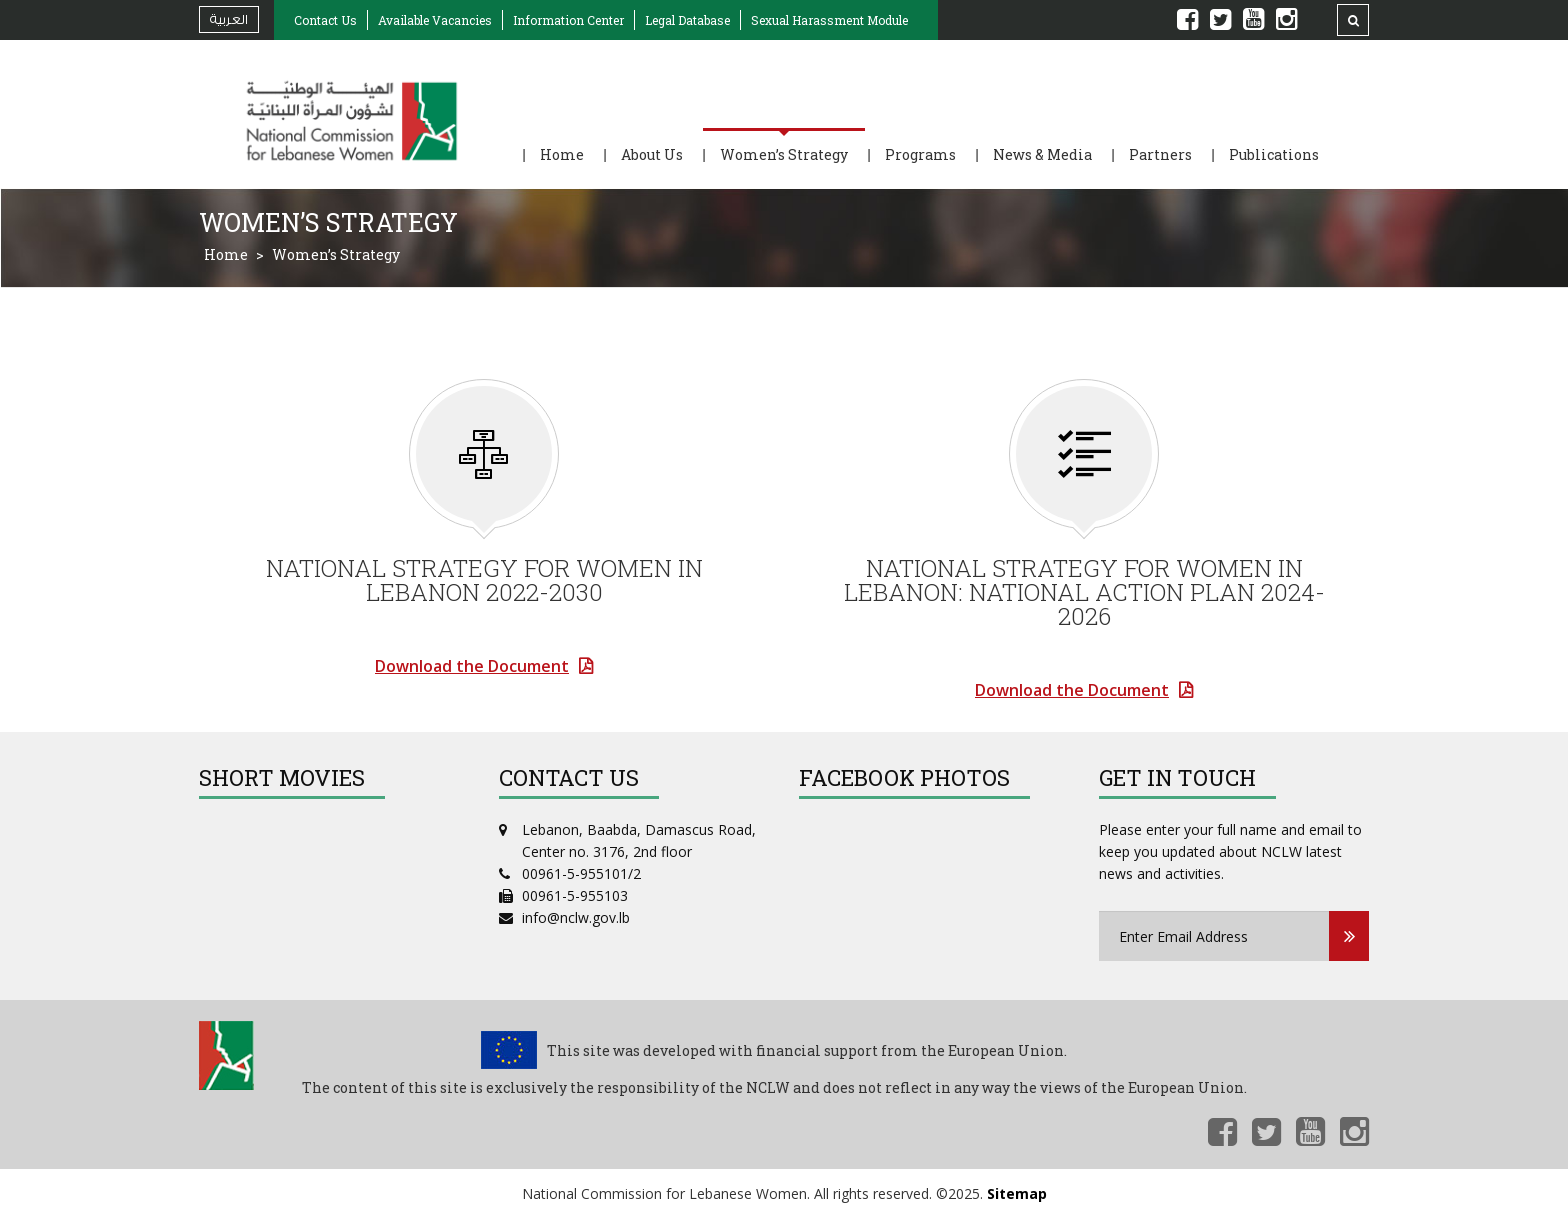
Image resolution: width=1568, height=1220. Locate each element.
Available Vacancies (435, 20)
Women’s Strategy (784, 154)
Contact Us (325, 20)
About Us (652, 154)
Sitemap (1017, 1194)
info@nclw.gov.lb (576, 917)
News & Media (1042, 154)
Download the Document (472, 666)
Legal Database (687, 20)
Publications (1274, 154)
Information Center (568, 20)
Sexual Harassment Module (829, 20)
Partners (1160, 154)
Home (562, 154)
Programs (920, 154)
